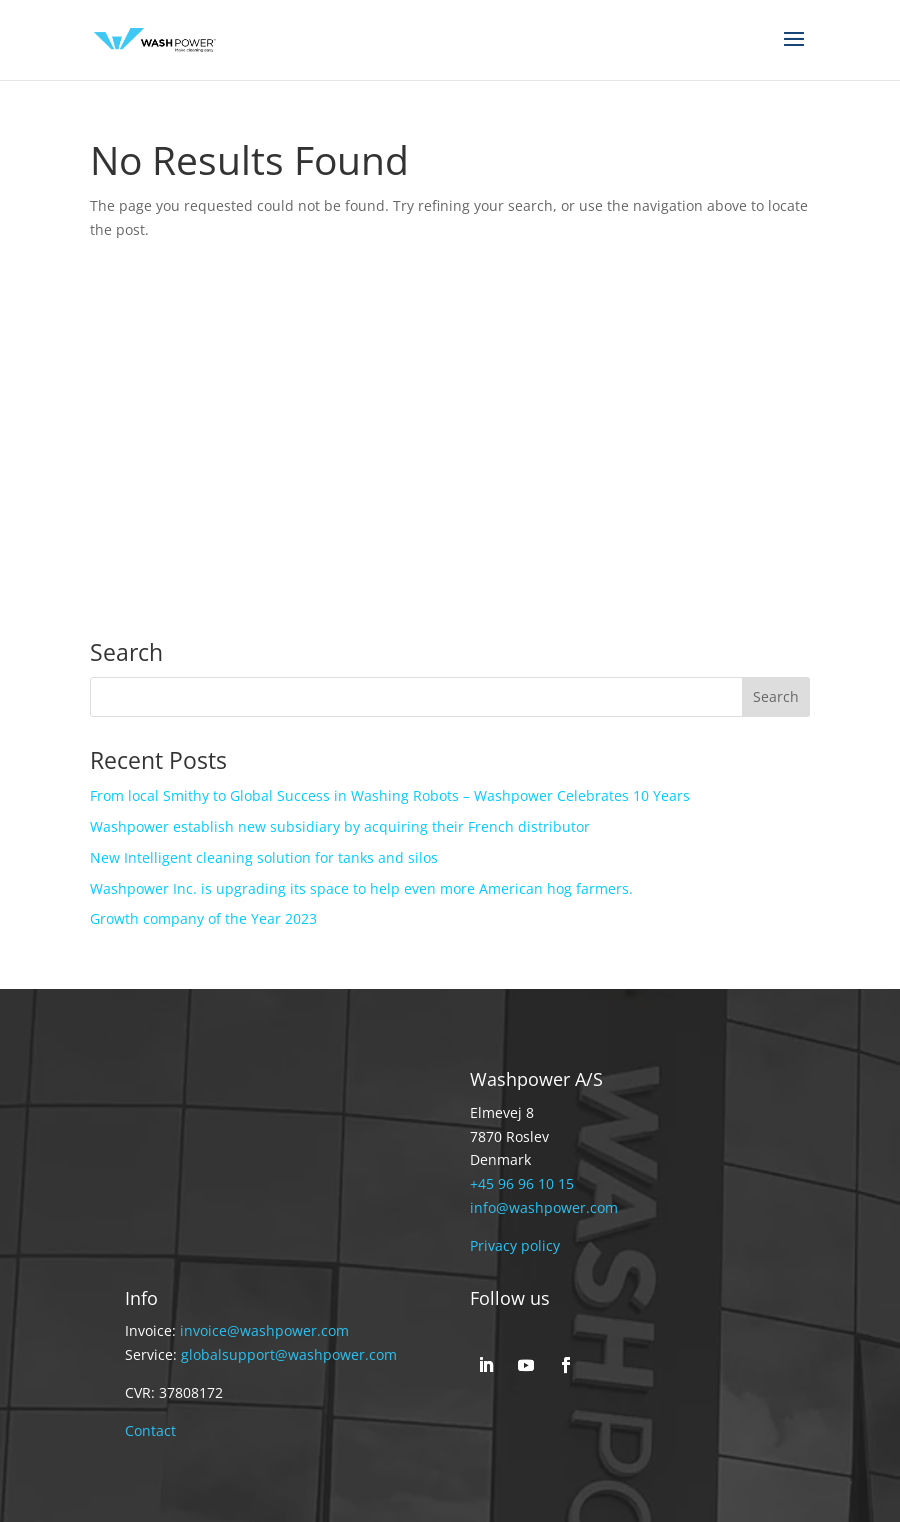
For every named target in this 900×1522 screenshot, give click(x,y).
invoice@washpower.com (264, 1330)
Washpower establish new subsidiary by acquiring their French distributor (340, 826)
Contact (150, 1430)
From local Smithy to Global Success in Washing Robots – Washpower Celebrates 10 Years (390, 795)
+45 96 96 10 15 (522, 1183)
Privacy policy (515, 1245)
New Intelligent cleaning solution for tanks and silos (264, 857)
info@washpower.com (544, 1207)
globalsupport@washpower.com (289, 1354)
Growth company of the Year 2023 (203, 918)
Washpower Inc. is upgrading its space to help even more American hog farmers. (361, 888)
